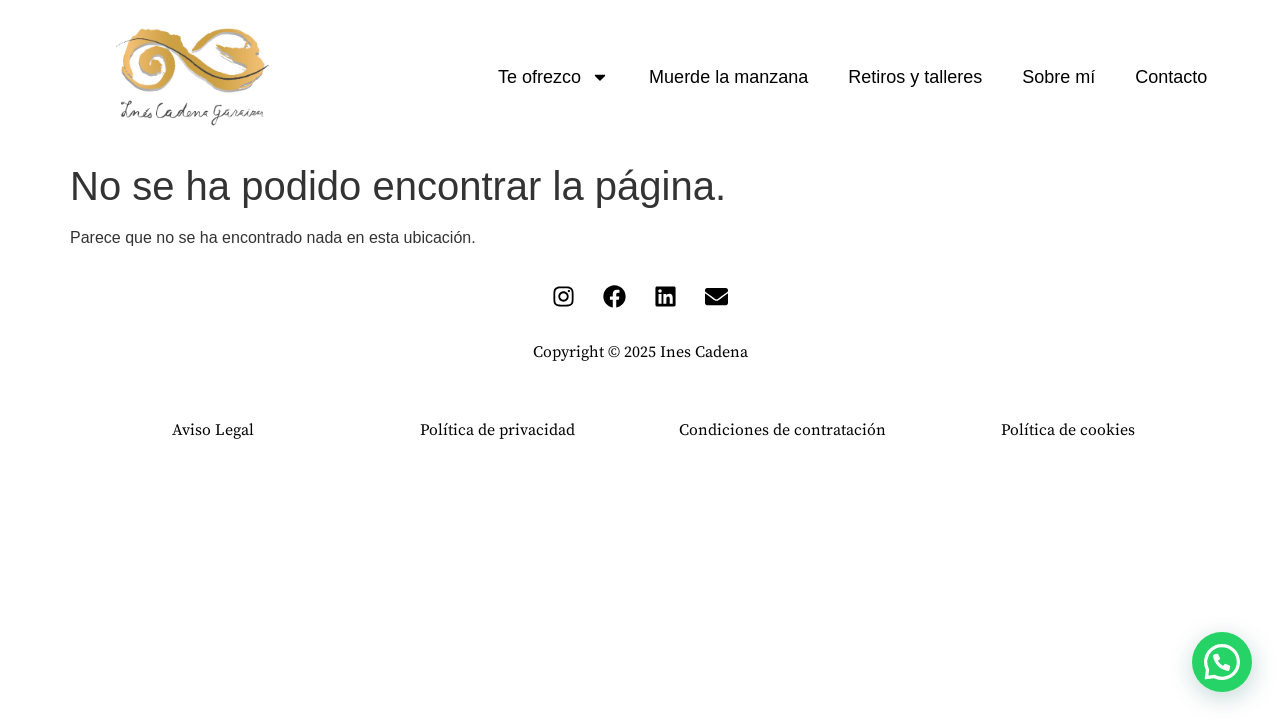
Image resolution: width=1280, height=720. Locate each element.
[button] (1222, 662)
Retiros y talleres (915, 77)
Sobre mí (1058, 77)
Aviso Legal (213, 430)
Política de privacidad (497, 430)
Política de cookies (1068, 430)
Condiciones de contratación (782, 430)
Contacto (1171, 77)
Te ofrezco (553, 77)
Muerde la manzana (728, 77)
